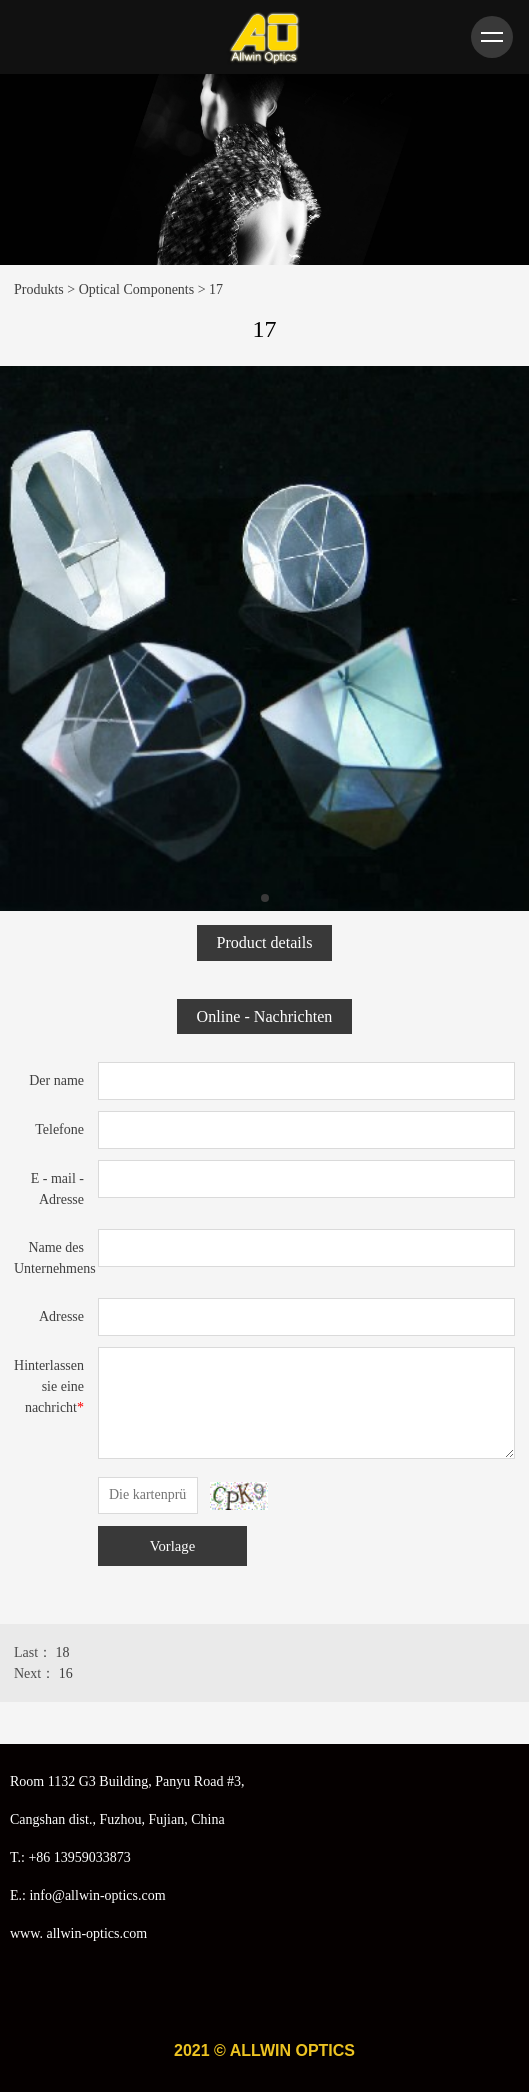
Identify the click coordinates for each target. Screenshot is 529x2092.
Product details (264, 942)
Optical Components (137, 289)
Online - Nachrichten (265, 1016)
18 (63, 1652)
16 (66, 1673)
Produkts (39, 289)
